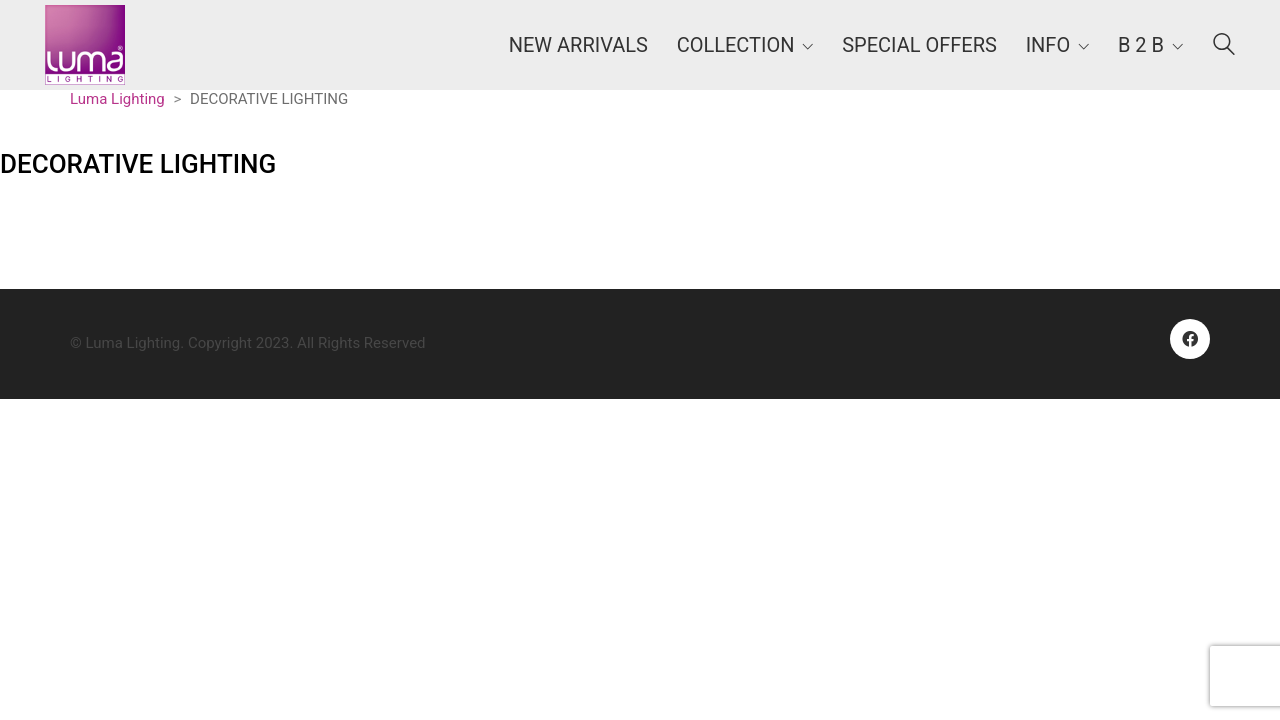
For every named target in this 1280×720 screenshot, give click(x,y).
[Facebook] (1190, 339)
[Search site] (1224, 47)
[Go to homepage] (85, 45)
